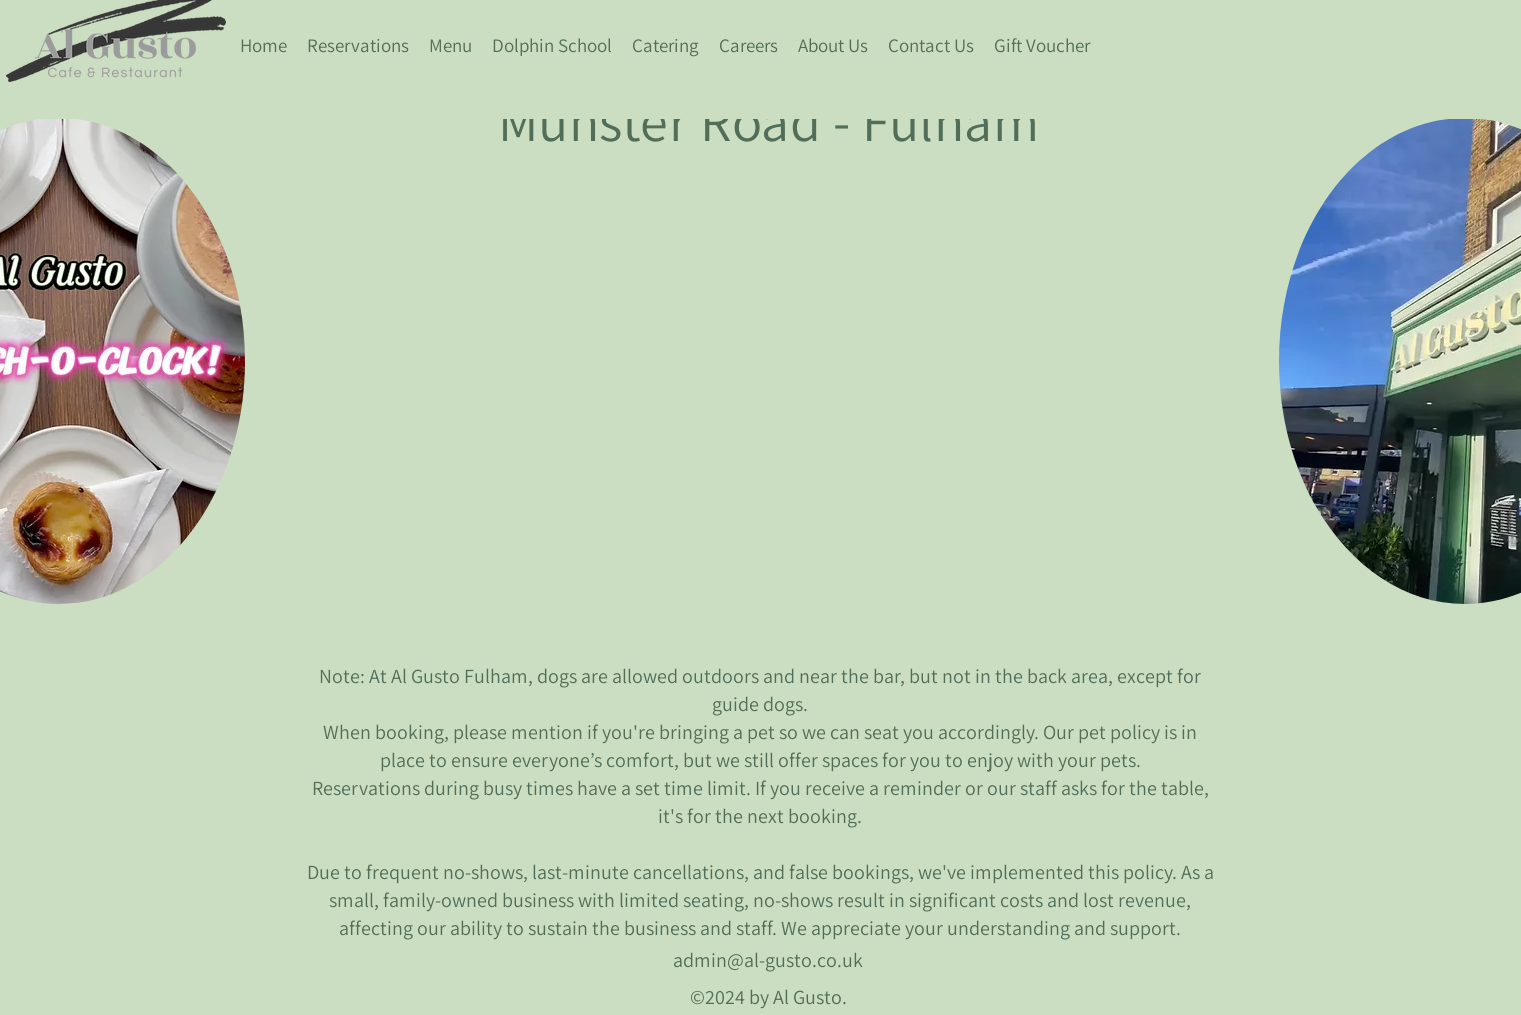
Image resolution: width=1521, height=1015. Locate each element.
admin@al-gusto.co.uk (768, 960)
